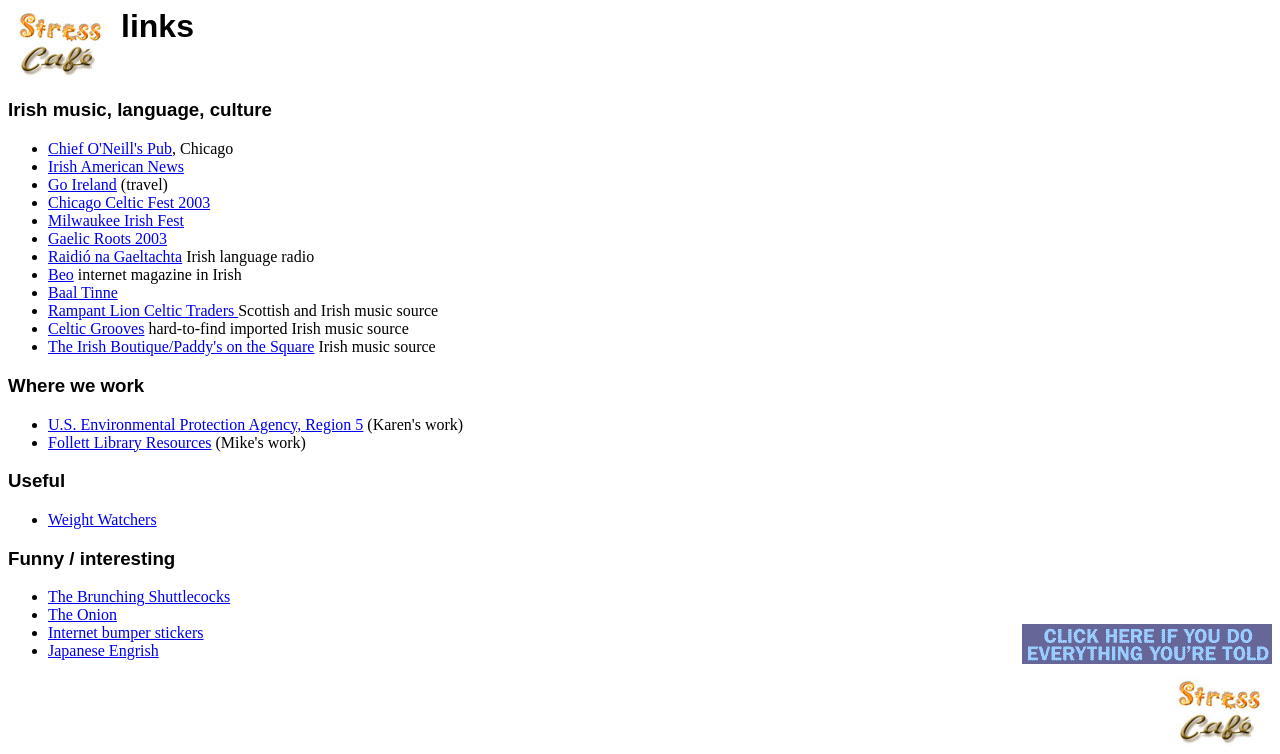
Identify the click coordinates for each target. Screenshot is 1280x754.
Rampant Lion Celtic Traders (143, 310)
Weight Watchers (102, 519)
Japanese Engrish (103, 650)
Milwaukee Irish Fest (116, 220)
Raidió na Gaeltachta (115, 256)
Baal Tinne (83, 292)
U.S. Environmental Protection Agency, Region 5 (205, 424)
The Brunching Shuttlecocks (139, 596)
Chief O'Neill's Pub (110, 148)
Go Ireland (82, 184)
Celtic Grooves (96, 328)
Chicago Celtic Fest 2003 (129, 202)
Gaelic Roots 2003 (107, 238)
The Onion (82, 614)
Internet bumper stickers (126, 632)
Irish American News (116, 166)
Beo (61, 274)
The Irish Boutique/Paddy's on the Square (181, 346)
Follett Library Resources (130, 442)
